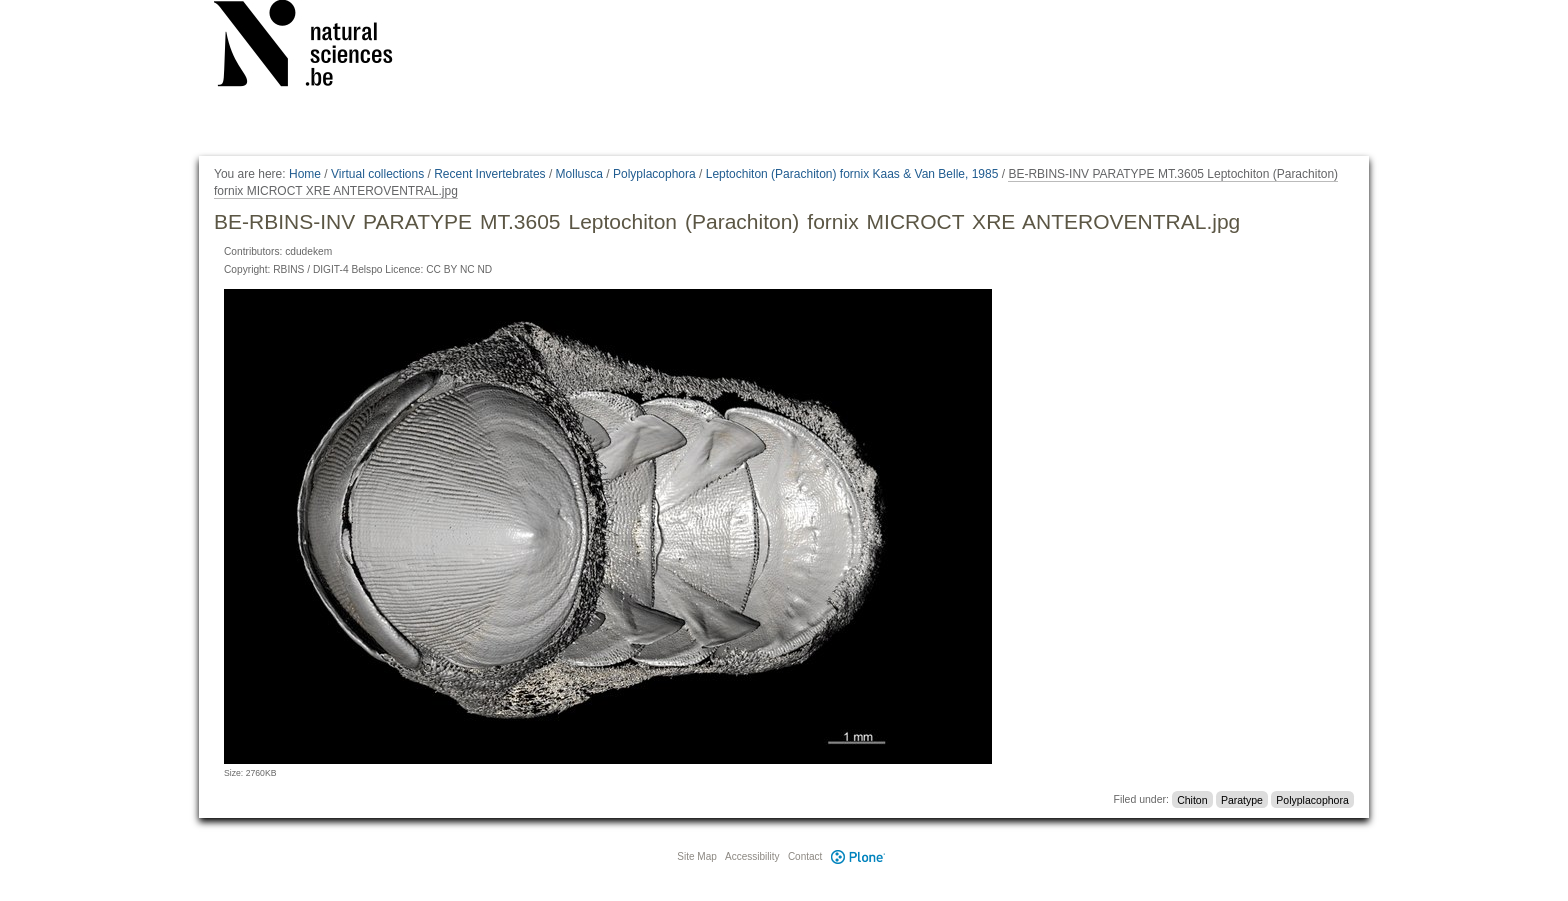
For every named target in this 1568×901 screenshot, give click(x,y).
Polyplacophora (654, 174)
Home (305, 174)
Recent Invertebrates (489, 174)
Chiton (1192, 799)
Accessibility (752, 856)
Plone (858, 856)
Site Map (696, 856)
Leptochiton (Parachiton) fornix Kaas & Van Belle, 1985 (852, 174)
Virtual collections (377, 174)
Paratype (1242, 799)
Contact (805, 856)
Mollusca (579, 174)
